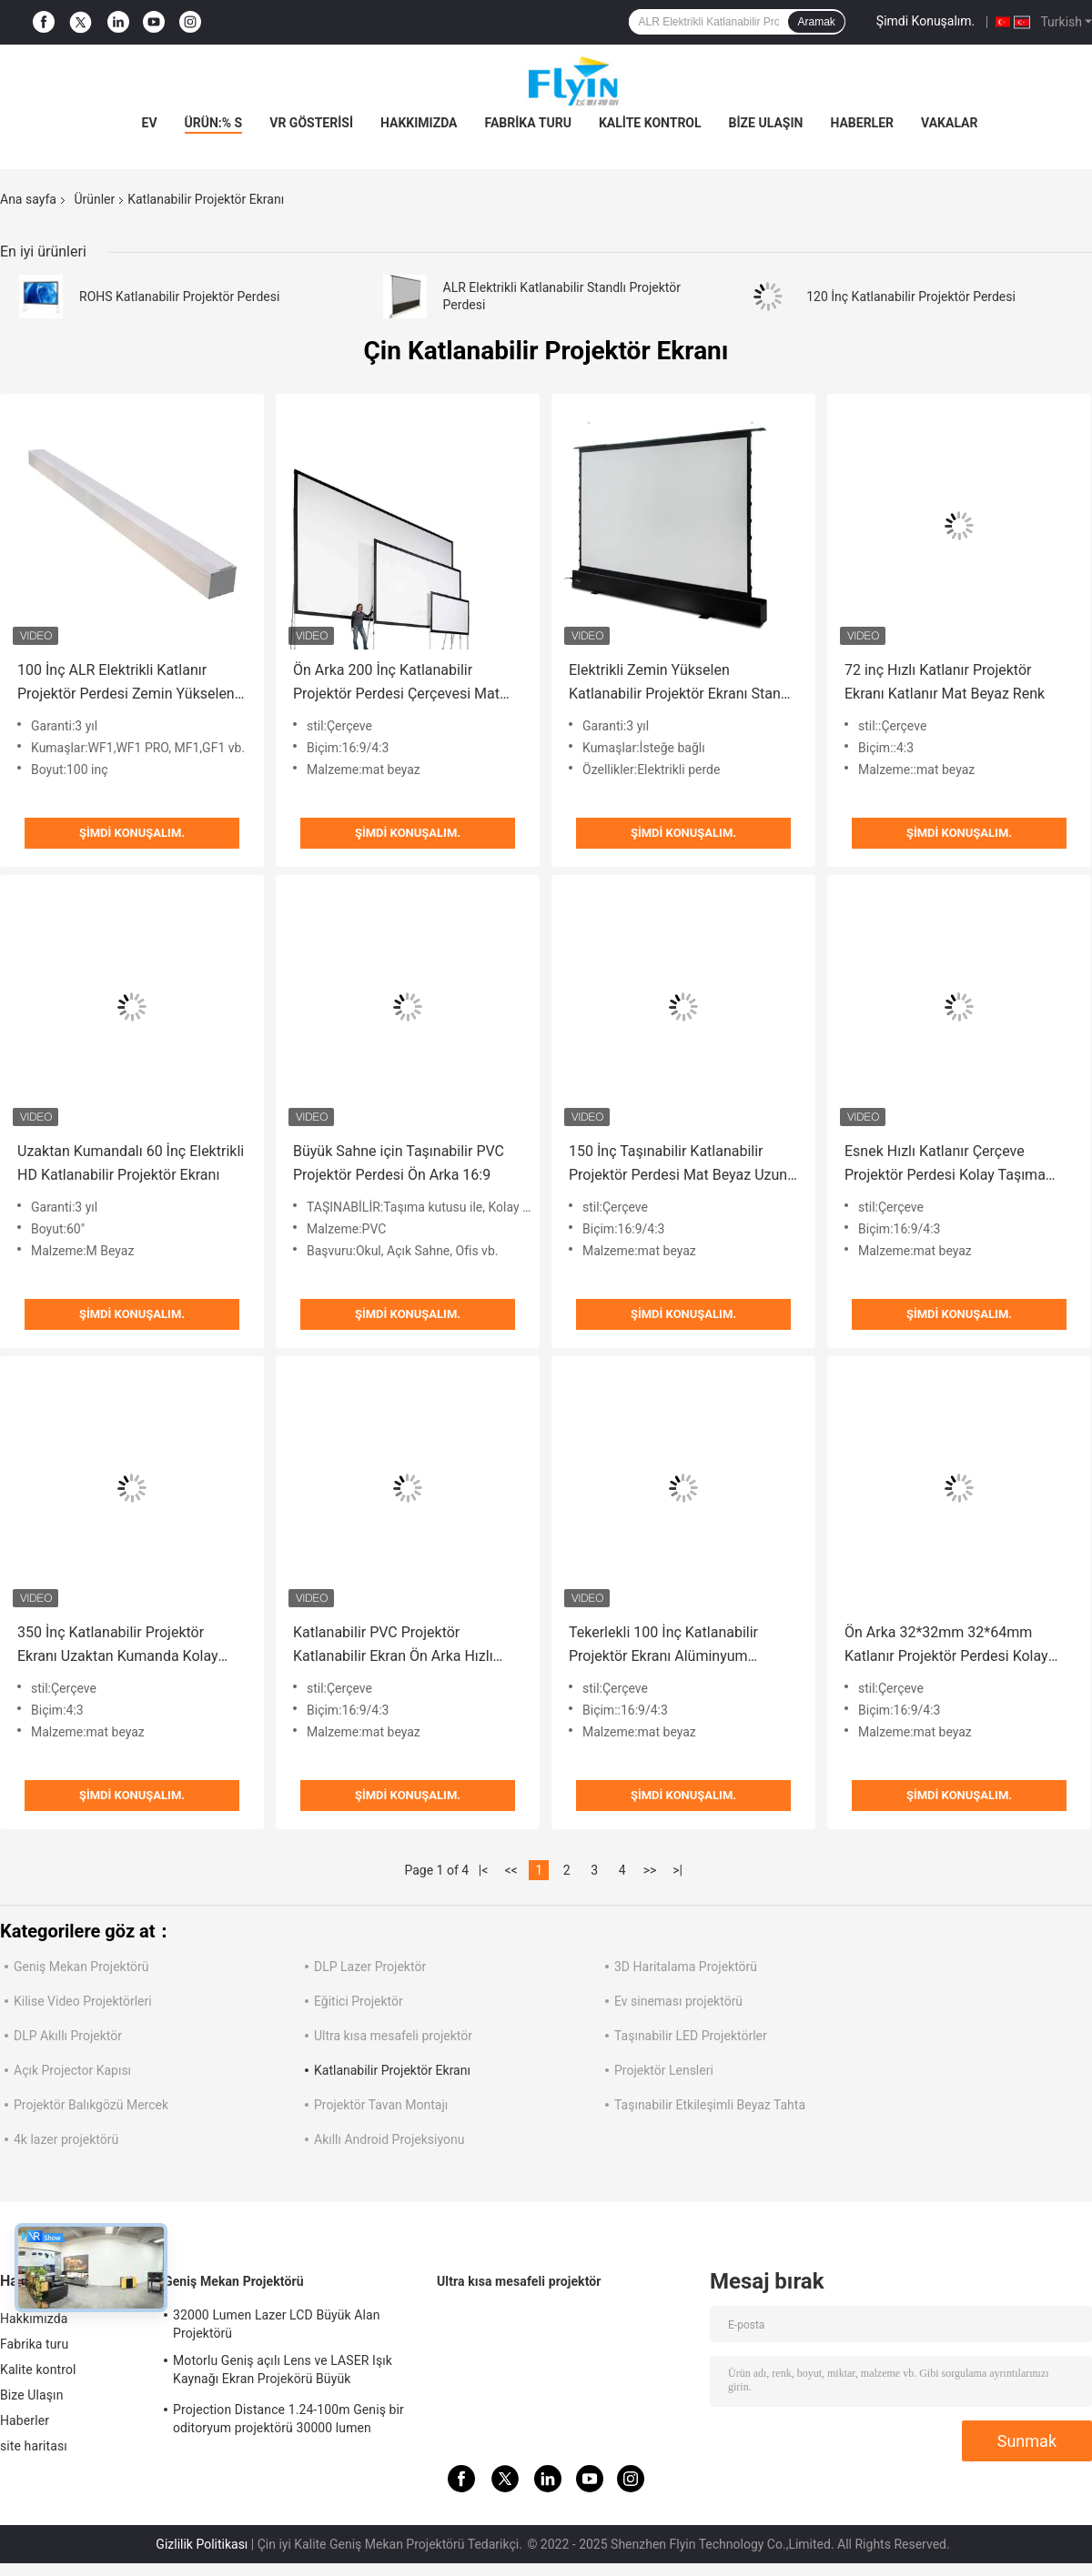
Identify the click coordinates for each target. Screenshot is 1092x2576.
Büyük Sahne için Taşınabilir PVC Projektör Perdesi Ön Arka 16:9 (398, 1162)
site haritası (33, 2446)
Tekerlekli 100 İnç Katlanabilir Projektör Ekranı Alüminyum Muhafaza (663, 1646)
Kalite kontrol (650, 123)
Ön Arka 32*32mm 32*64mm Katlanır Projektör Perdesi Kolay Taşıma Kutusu (946, 1646)
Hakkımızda (419, 123)
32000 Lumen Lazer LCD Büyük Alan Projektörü (276, 2324)
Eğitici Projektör (358, 2001)
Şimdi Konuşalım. (925, 21)
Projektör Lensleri (663, 2070)
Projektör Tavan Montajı (381, 2105)
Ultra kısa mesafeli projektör (393, 2035)
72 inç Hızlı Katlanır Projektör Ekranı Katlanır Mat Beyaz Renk (944, 681)
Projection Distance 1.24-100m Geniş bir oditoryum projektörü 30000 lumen (288, 2418)
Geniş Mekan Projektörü (81, 1966)
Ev (149, 123)
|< (484, 1870)
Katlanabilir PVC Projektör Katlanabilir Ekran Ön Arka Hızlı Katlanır (393, 1646)
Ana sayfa (28, 199)
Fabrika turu (528, 123)
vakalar (949, 123)
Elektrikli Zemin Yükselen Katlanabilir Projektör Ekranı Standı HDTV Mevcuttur (681, 683)
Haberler (862, 123)
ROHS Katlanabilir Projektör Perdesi (179, 296)
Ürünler (94, 199)
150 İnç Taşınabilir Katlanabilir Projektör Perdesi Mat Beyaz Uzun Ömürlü (678, 1164)
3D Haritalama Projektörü (685, 1966)
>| (677, 1870)
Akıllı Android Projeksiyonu (389, 2139)
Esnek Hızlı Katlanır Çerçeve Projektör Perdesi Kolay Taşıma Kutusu (945, 1164)
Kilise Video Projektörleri (83, 2001)
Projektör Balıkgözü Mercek (91, 2105)
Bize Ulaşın (766, 123)
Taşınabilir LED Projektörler (690, 2035)
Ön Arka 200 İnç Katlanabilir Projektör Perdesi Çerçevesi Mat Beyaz (396, 683)
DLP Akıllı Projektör (68, 2035)
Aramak (815, 21)
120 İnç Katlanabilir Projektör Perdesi (911, 296)
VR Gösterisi (311, 123)
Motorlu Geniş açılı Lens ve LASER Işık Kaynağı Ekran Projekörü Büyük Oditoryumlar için (282, 2372)
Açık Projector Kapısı (72, 2070)
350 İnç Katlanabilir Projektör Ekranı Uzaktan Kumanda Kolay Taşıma (117, 1646)
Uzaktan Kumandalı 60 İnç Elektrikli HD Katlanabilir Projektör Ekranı (130, 1162)
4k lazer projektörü (66, 2139)
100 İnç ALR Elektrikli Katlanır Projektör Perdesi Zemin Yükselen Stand (126, 683)
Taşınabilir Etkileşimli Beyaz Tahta (709, 2105)
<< (511, 1870)
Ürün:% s (214, 123)
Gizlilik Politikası (202, 2544)
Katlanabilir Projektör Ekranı (392, 2070)
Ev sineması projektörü (678, 2001)
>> (650, 1870)
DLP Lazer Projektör (370, 1966)
